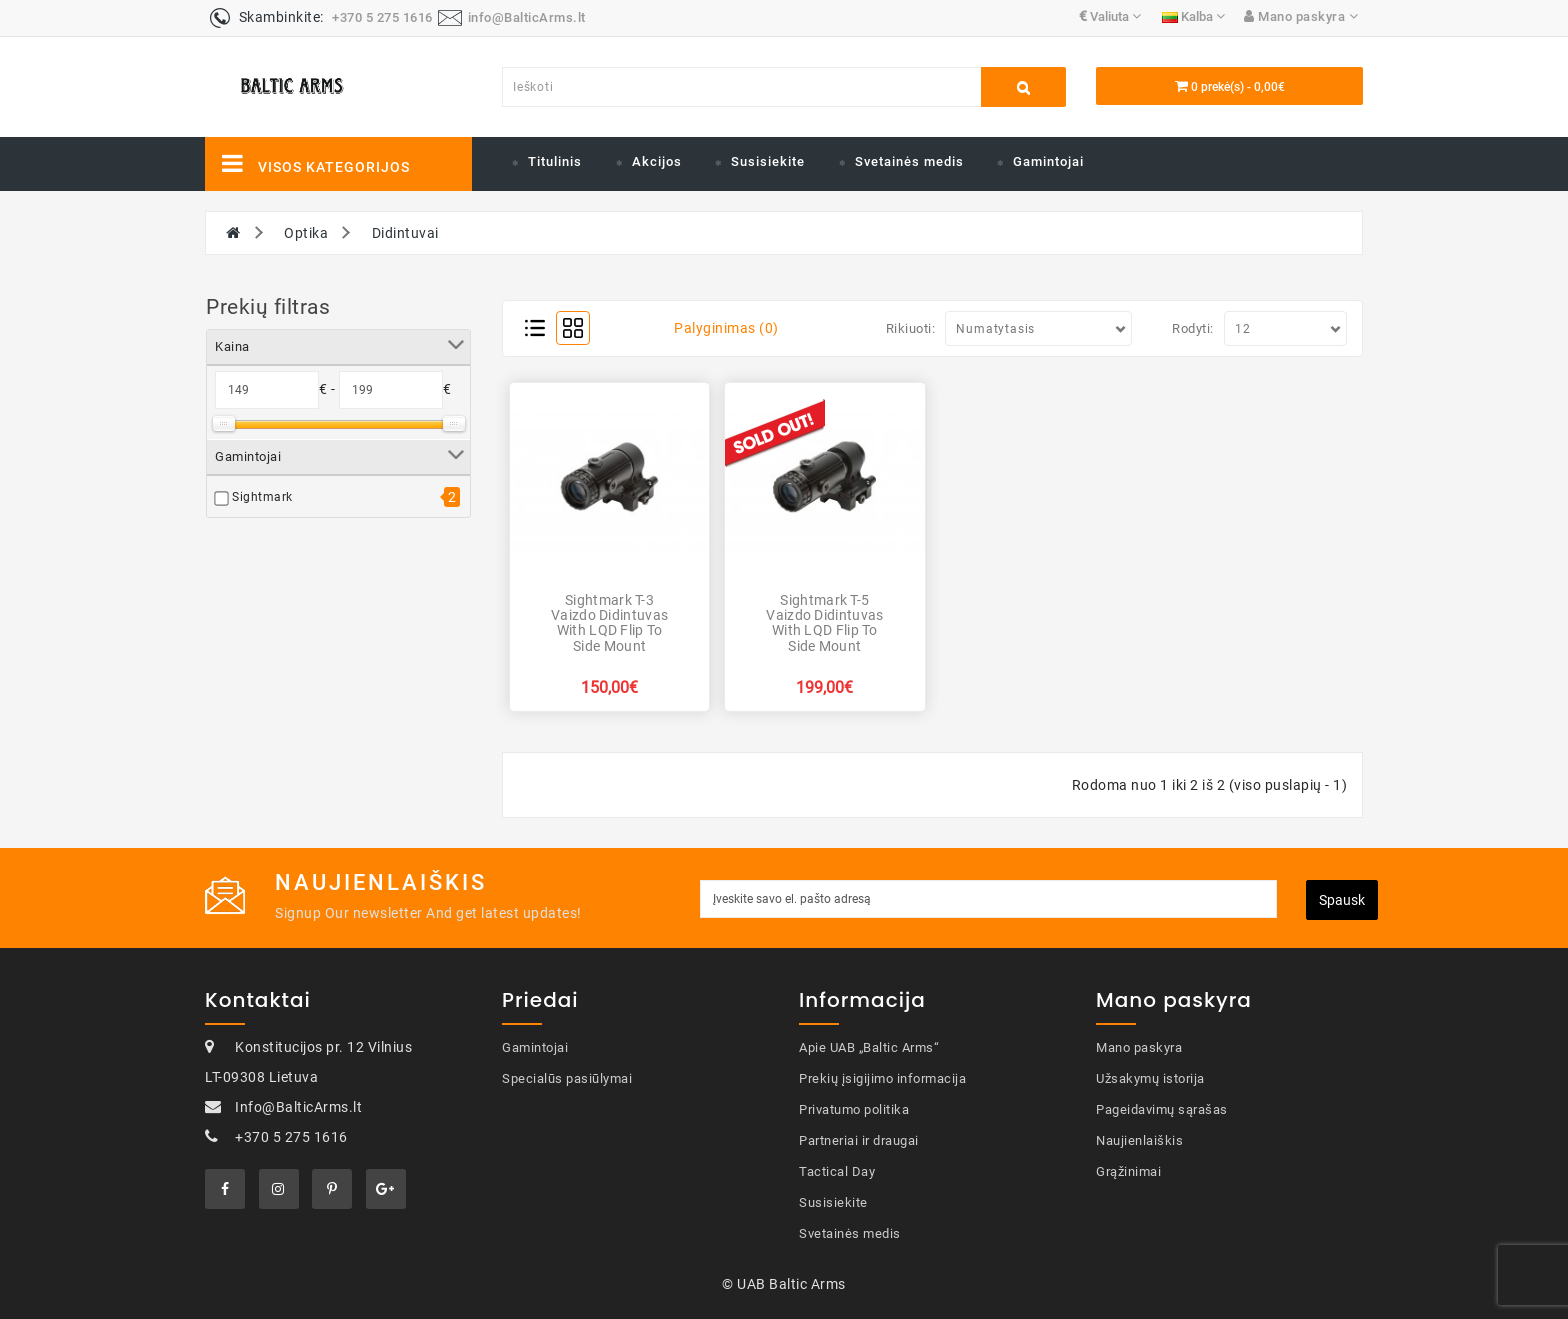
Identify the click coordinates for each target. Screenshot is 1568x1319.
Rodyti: (1193, 328)
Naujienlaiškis (1139, 1140)
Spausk (1342, 900)
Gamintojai (1048, 161)
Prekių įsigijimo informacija (882, 1078)
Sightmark (262, 497)
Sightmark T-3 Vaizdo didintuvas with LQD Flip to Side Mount (609, 623)
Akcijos (657, 161)
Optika (306, 233)
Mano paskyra (1139, 1047)
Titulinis (555, 161)
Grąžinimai (1128, 1171)
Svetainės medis (909, 161)
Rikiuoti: (911, 328)
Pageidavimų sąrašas (1162, 1109)
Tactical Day (837, 1171)
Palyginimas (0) (726, 328)
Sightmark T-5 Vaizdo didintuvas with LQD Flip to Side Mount (824, 623)
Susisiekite (768, 161)
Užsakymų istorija (1150, 1078)
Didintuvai (405, 233)
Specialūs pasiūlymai (567, 1078)
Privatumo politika (854, 1109)
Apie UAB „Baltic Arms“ (869, 1047)
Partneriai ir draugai (859, 1140)
